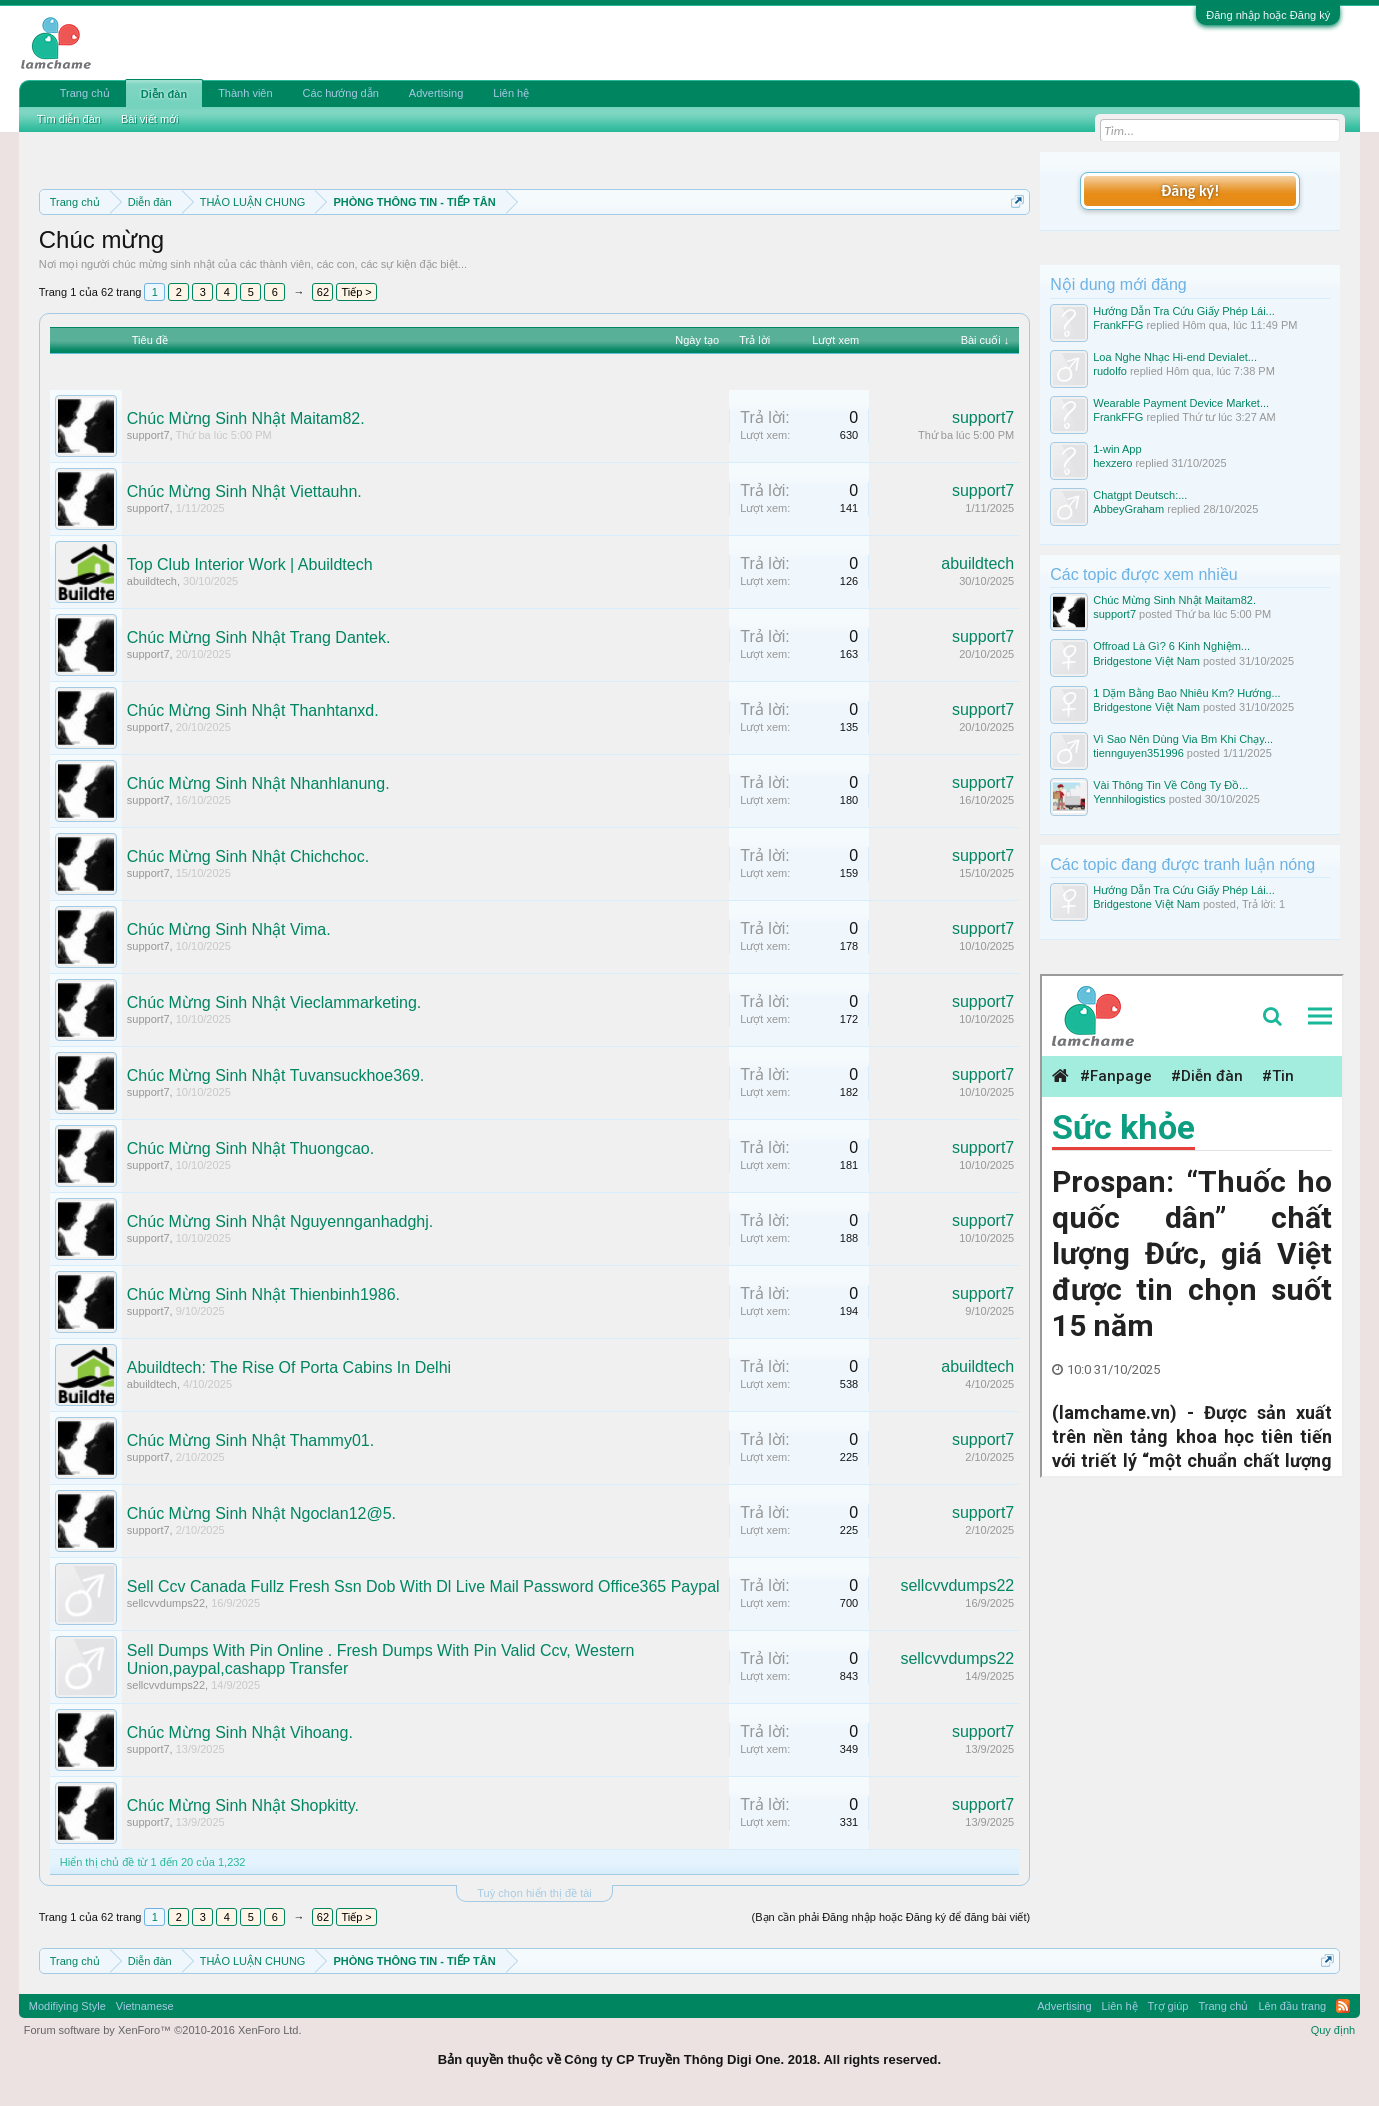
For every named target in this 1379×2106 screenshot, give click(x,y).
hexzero (1112, 463)
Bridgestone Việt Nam (1146, 661)
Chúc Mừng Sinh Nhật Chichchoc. (248, 856)
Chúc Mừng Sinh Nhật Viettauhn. (244, 491)
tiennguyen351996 (1138, 753)
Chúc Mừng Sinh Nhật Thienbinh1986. (263, 1294)
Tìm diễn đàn (69, 119)
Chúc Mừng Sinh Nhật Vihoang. (240, 1732)
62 (323, 292)
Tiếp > (356, 292)
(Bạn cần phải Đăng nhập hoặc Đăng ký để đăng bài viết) (891, 1917)
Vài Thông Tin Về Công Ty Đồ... (1170, 785)
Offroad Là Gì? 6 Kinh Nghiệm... (1171, 646)
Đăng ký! (1190, 190)
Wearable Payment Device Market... (1181, 403)
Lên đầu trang (1292, 2006)
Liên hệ (511, 93)
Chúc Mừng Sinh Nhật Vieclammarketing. (274, 1002)
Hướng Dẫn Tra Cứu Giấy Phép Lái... (1184, 311)
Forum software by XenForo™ (163, 2030)
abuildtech (152, 581)
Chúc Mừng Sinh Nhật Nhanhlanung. (258, 783)
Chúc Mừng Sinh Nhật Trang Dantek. (259, 637)
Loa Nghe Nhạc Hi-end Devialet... (1175, 357)
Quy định (1333, 2030)
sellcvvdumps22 (166, 1603)
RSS (1343, 2006)
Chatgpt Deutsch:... (1140, 495)
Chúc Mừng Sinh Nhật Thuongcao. (250, 1148)
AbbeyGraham (1128, 509)
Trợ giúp (1168, 2006)
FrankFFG (1118, 325)
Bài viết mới (150, 119)
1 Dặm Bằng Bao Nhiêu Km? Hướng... (1186, 693)
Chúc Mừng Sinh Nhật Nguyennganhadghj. (280, 1221)
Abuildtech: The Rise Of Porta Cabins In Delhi (289, 1367)
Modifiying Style (67, 2006)
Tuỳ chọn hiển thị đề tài (534, 1893)
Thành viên (245, 93)
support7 (148, 435)
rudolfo (1110, 371)
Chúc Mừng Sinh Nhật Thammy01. (250, 1440)
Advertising (436, 93)
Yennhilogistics (1129, 799)
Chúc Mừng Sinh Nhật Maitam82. (246, 418)
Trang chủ (85, 93)
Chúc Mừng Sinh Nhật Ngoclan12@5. (261, 1513)
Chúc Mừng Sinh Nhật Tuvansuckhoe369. (276, 1075)
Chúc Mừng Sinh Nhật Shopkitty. (243, 1805)
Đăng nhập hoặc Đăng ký (1268, 15)
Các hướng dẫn (341, 93)
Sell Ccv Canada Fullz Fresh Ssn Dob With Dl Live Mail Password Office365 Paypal (423, 1586)
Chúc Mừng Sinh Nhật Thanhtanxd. (253, 710)
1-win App (1117, 449)
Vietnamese (145, 2006)
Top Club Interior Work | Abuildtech (250, 564)
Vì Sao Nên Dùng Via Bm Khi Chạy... (1183, 739)
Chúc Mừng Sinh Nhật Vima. (229, 929)
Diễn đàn (164, 94)
